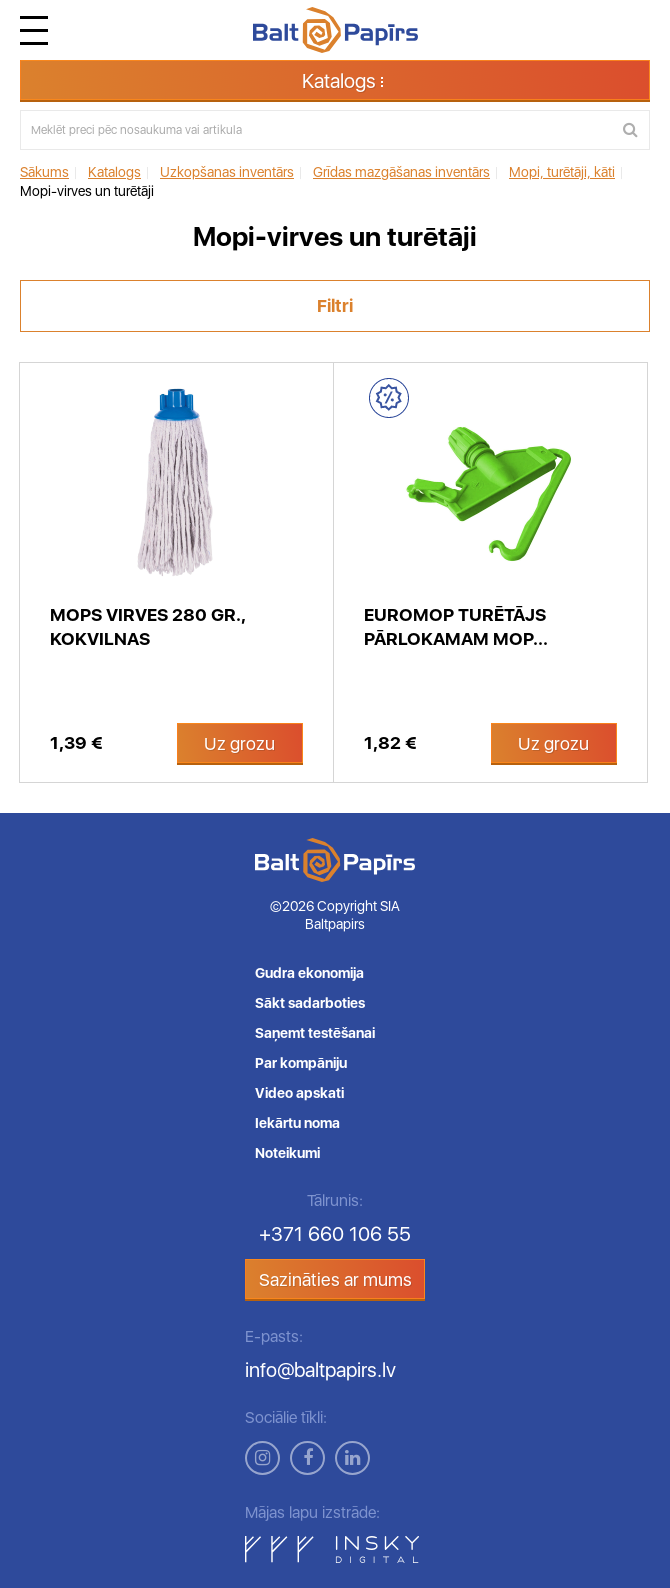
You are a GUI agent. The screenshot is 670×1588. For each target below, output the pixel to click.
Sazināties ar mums (335, 1279)
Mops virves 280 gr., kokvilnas (148, 626)
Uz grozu (239, 743)
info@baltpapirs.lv (320, 1370)
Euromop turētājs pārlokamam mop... (456, 626)
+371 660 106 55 (335, 1234)
